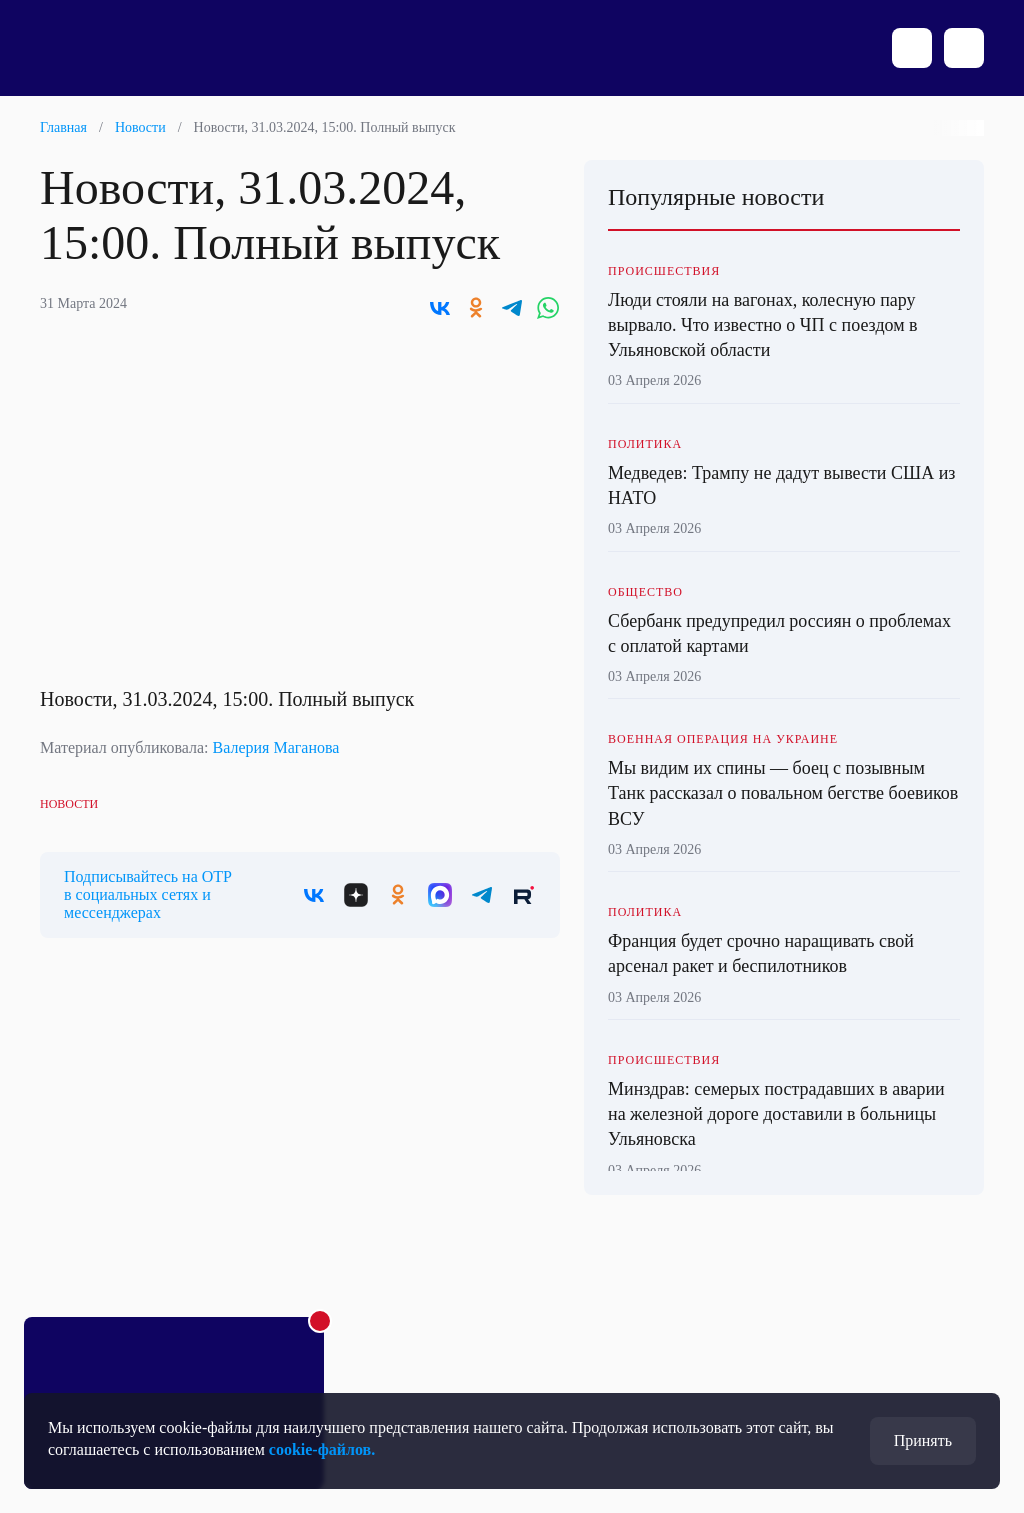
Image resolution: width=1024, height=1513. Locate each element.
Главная (63, 127)
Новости (140, 127)
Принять (923, 1440)
